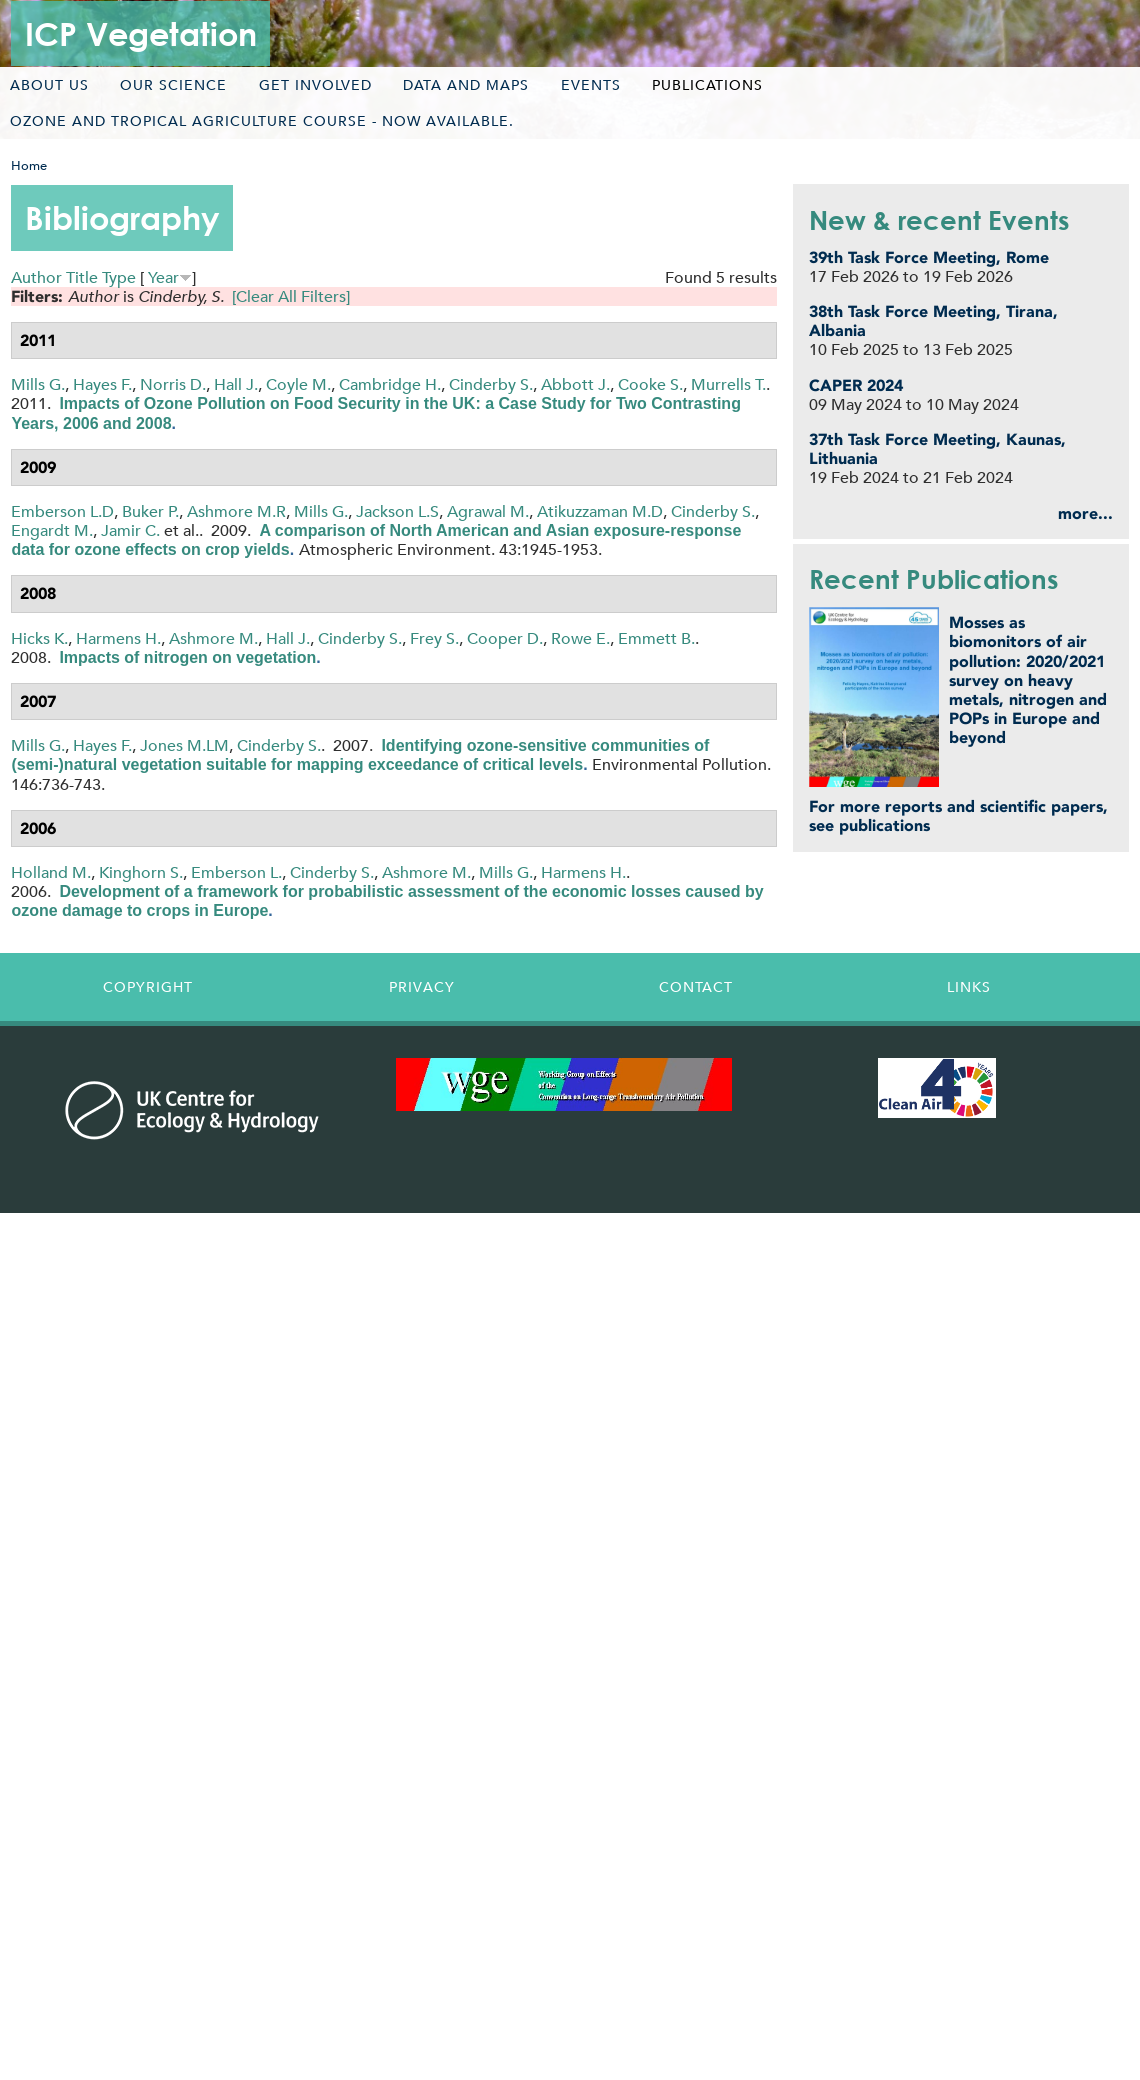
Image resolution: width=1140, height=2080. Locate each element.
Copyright (148, 987)
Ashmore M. (213, 638)
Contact (696, 987)
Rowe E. (580, 638)
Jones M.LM (184, 745)
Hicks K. (39, 638)
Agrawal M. (488, 511)
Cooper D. (505, 638)
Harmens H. (118, 638)
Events (591, 85)
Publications (707, 85)
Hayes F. (102, 384)
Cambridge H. (390, 384)
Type (119, 277)
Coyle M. (298, 384)
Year (163, 277)
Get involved (315, 85)
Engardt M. (52, 530)
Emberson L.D (62, 511)
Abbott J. (575, 384)
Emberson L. (236, 872)
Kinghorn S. (141, 872)
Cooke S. (650, 384)
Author (36, 277)
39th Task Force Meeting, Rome (929, 257)
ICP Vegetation (141, 33)
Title (82, 277)
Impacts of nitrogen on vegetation (187, 657)
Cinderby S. (491, 384)
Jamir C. (130, 530)
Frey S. (434, 638)
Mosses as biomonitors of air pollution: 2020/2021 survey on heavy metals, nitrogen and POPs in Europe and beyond (1028, 680)
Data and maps (466, 85)
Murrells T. (728, 384)
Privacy (422, 987)
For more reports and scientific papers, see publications (958, 816)
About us (49, 85)
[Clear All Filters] (291, 296)
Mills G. (38, 384)
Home (29, 165)
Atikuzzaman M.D (600, 511)
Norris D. (173, 384)
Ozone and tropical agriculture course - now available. (262, 121)
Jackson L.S (397, 511)
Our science (173, 85)
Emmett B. (656, 638)
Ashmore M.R (236, 511)
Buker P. (150, 511)
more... (1085, 513)
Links (969, 987)
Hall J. (236, 384)
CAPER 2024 (856, 385)
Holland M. (51, 872)
